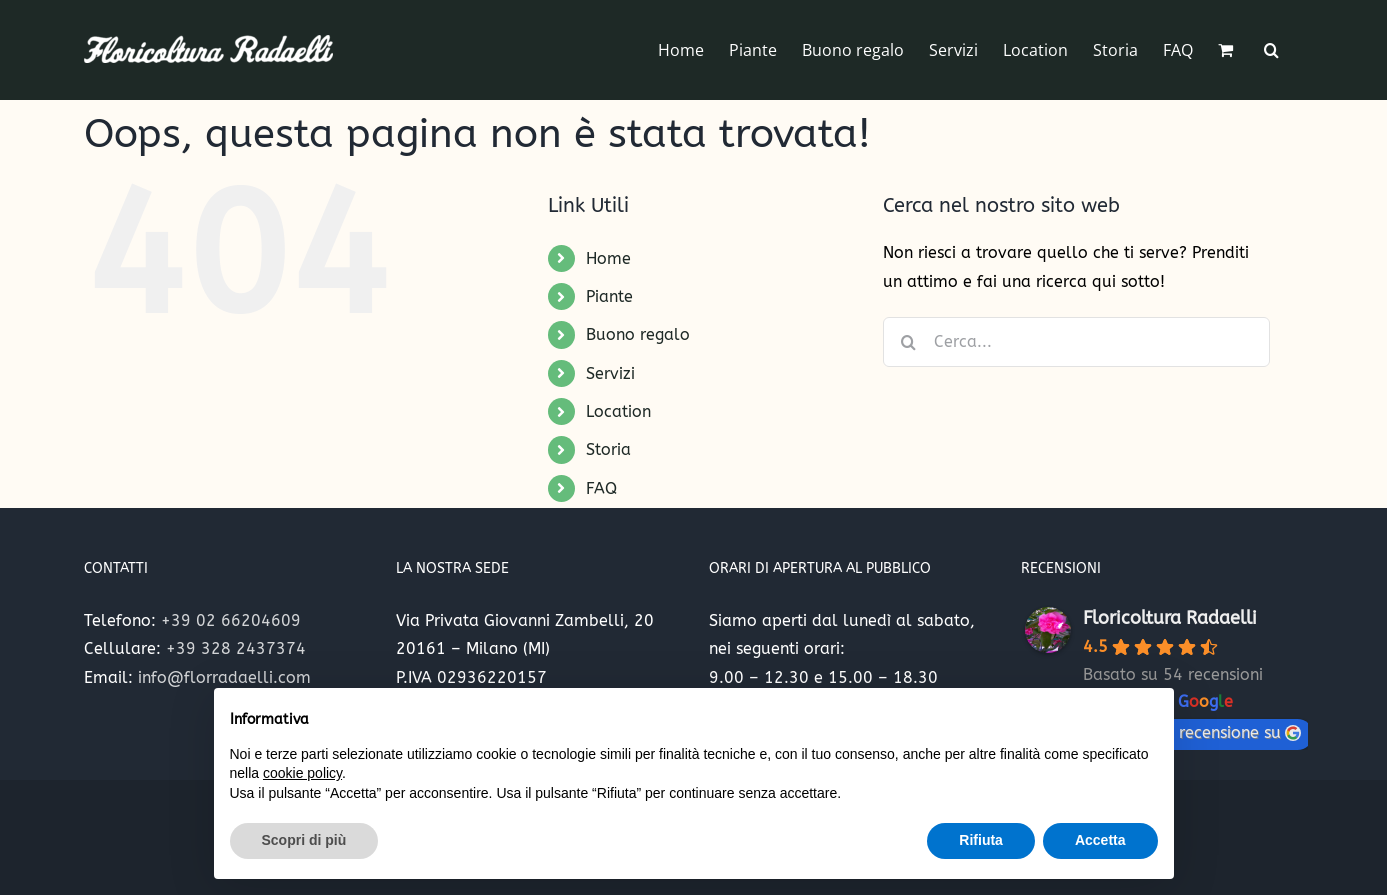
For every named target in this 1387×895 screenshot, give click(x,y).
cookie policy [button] (302, 773)
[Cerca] (908, 342)
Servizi (610, 373)
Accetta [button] (1100, 840)
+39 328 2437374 (236, 648)
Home (608, 258)
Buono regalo (638, 334)
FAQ (601, 488)
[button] (1271, 50)
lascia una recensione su (1198, 732)
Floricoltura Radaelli (1170, 618)
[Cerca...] (1076, 342)
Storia (608, 449)
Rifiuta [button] (981, 840)
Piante (609, 296)
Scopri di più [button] (304, 840)
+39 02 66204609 (231, 620)
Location (618, 411)
